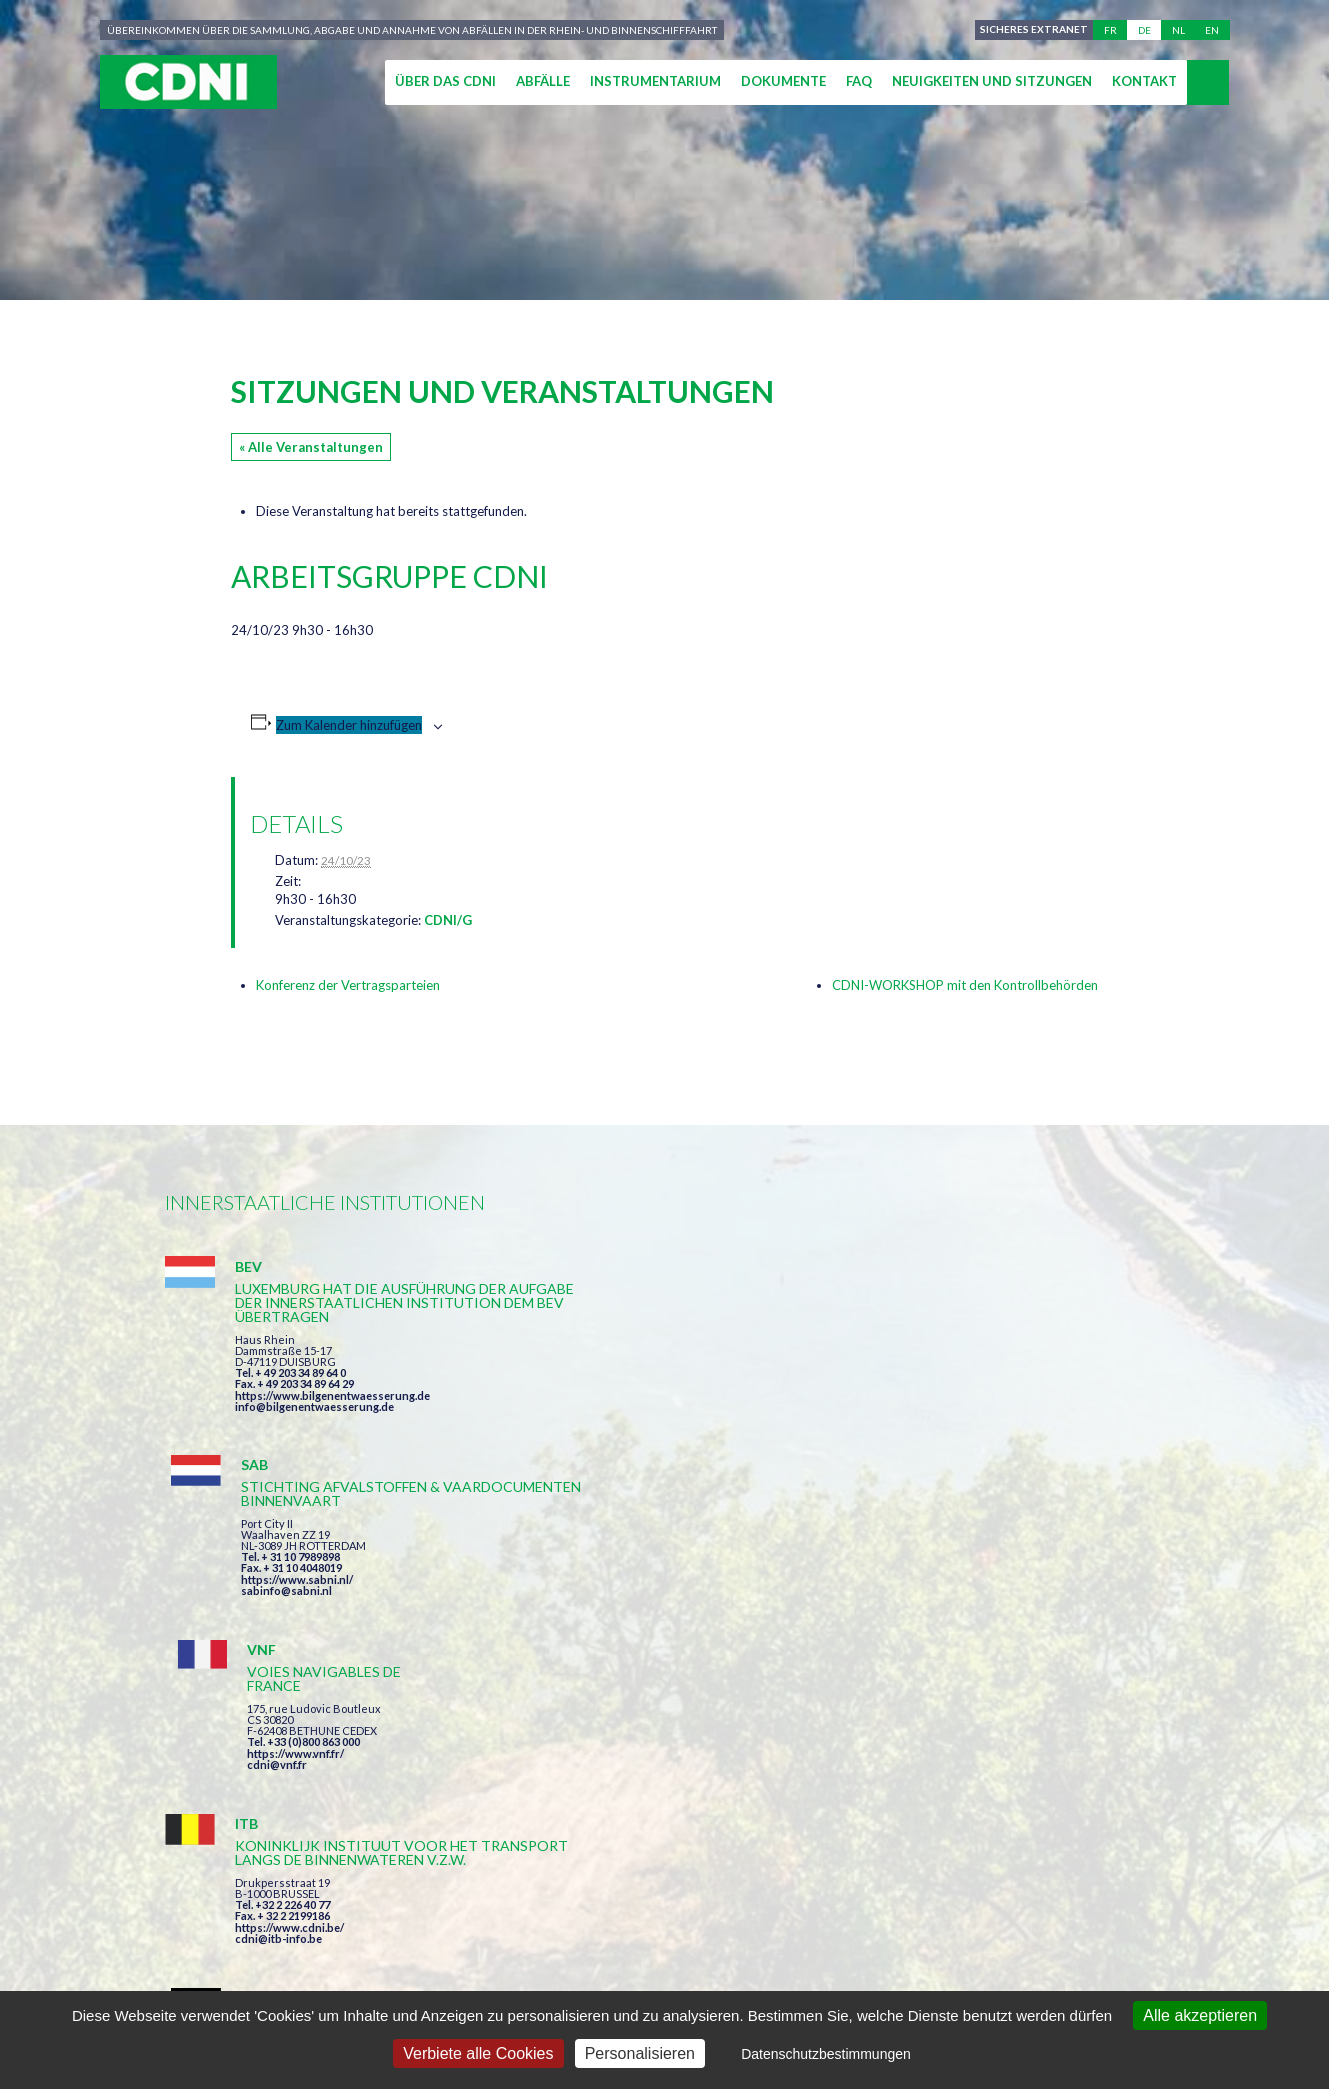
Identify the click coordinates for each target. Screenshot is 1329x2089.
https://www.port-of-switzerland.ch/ (1014, 1625)
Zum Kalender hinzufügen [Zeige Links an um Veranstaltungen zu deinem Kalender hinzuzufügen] (349, 725)
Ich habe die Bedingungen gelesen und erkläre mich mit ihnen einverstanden (781, 1791)
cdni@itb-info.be (278, 1639)
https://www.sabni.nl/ (633, 1395)
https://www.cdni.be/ (289, 1628)
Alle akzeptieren (1200, 2015)
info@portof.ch (958, 1636)
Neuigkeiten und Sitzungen (992, 81)
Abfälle (543, 81)
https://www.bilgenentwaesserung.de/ (676, 1597)
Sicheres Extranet (1032, 30)
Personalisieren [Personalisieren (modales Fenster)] (640, 2053)
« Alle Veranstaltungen (311, 447)
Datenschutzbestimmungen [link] (826, 2054)
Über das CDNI (445, 81)
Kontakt (1144, 81)
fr (1110, 30)
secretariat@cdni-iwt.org (1216, 1906)
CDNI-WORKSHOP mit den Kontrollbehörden (965, 985)
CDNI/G (448, 920)
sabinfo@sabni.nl (622, 1406)
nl (1178, 30)
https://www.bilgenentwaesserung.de (332, 1423)
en (1212, 30)
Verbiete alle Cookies (478, 2053)
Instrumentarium (655, 81)
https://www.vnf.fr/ (967, 1370)
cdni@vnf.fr (949, 1381)
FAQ (859, 81)
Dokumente (783, 81)
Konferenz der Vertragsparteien (348, 985)
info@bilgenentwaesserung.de (314, 1434)
